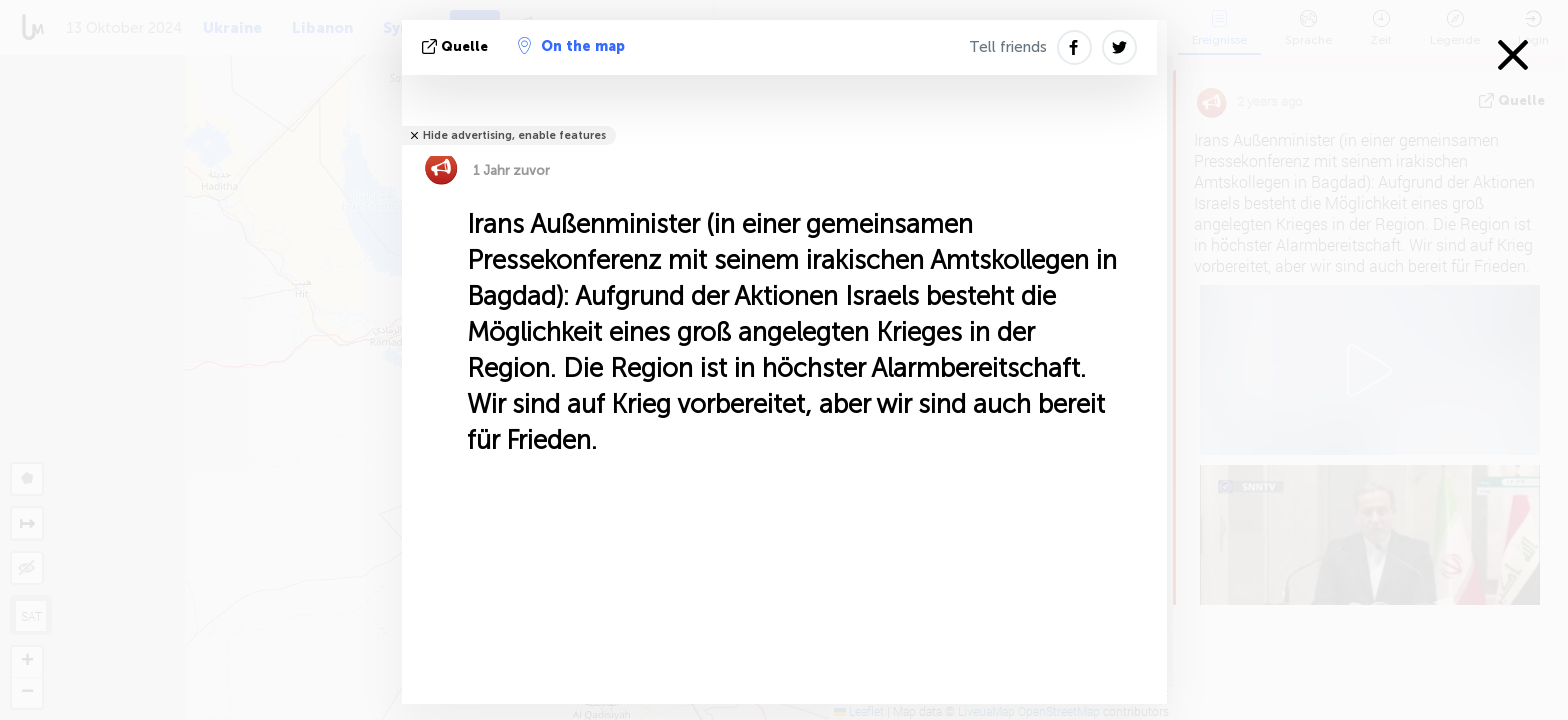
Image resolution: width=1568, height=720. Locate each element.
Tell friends (1008, 47)
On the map (571, 46)
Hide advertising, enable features (514, 135)
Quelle (457, 46)
